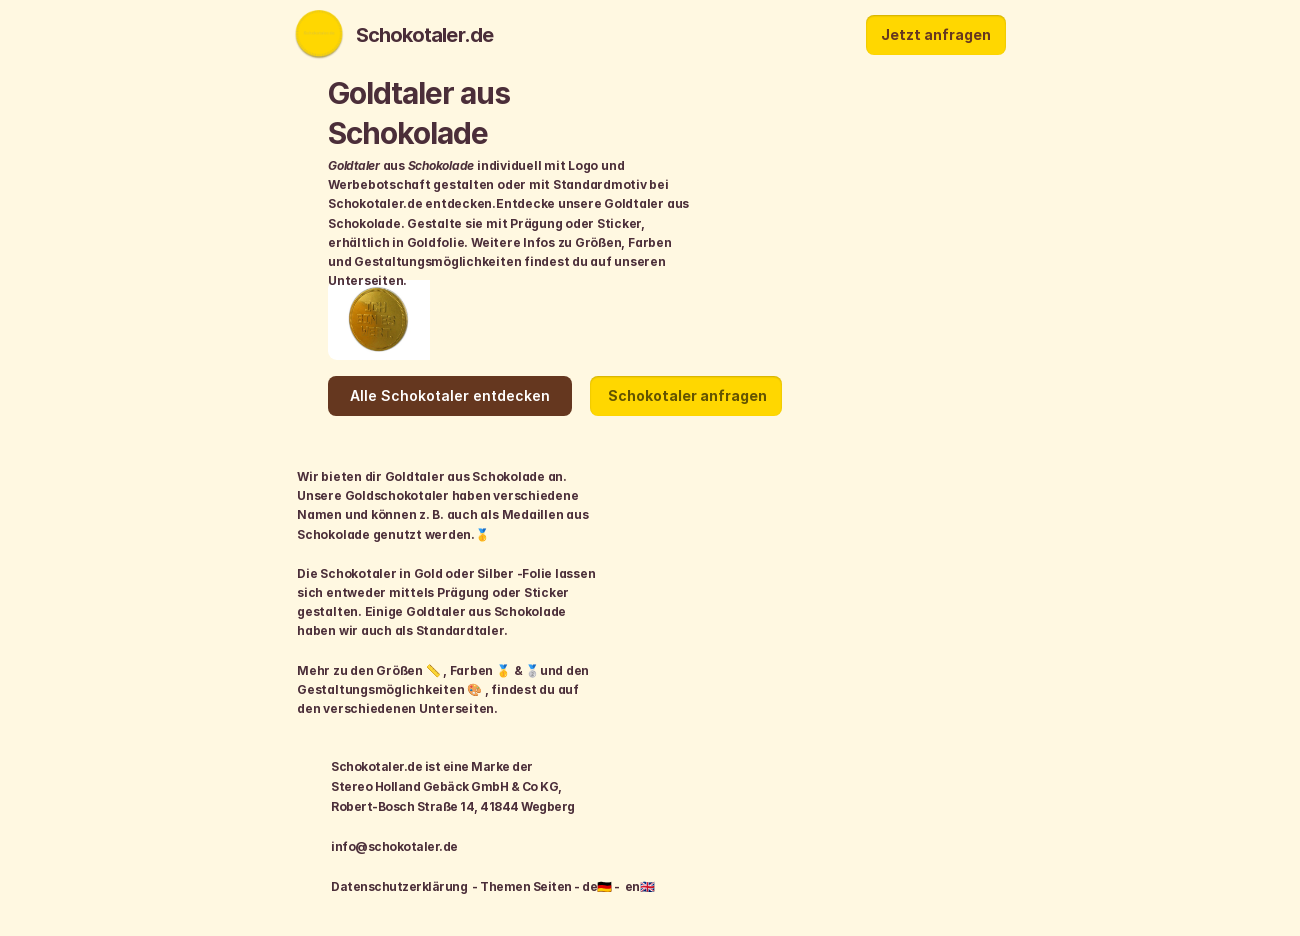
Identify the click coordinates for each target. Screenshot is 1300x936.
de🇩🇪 (598, 886)
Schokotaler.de (418, 35)
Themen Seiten (527, 886)
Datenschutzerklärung (399, 886)
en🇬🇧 (639, 886)
